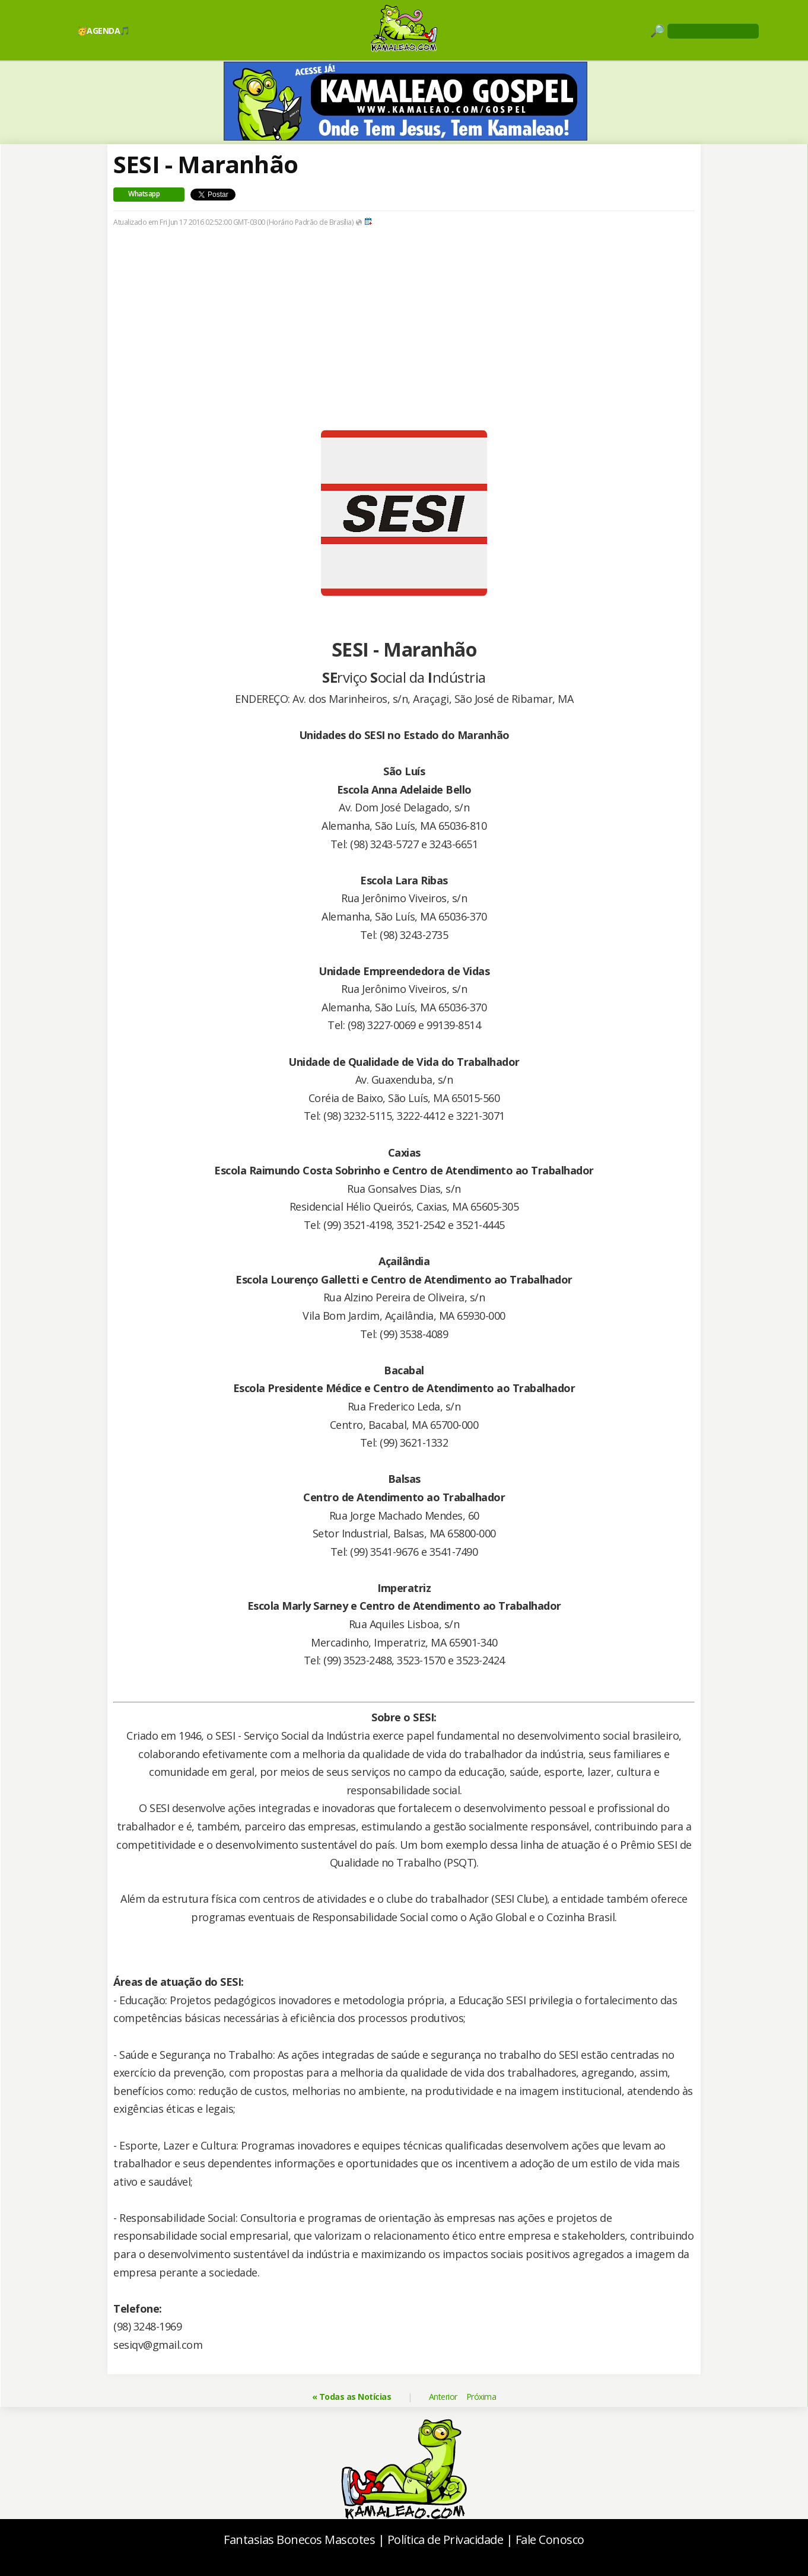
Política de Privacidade (445, 2540)
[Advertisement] (404, 347)
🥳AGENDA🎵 (103, 30)
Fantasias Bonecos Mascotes (299, 2540)
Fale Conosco (550, 2540)
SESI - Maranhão (205, 164)
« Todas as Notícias (352, 2396)
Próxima (481, 2396)
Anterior (443, 2396)
